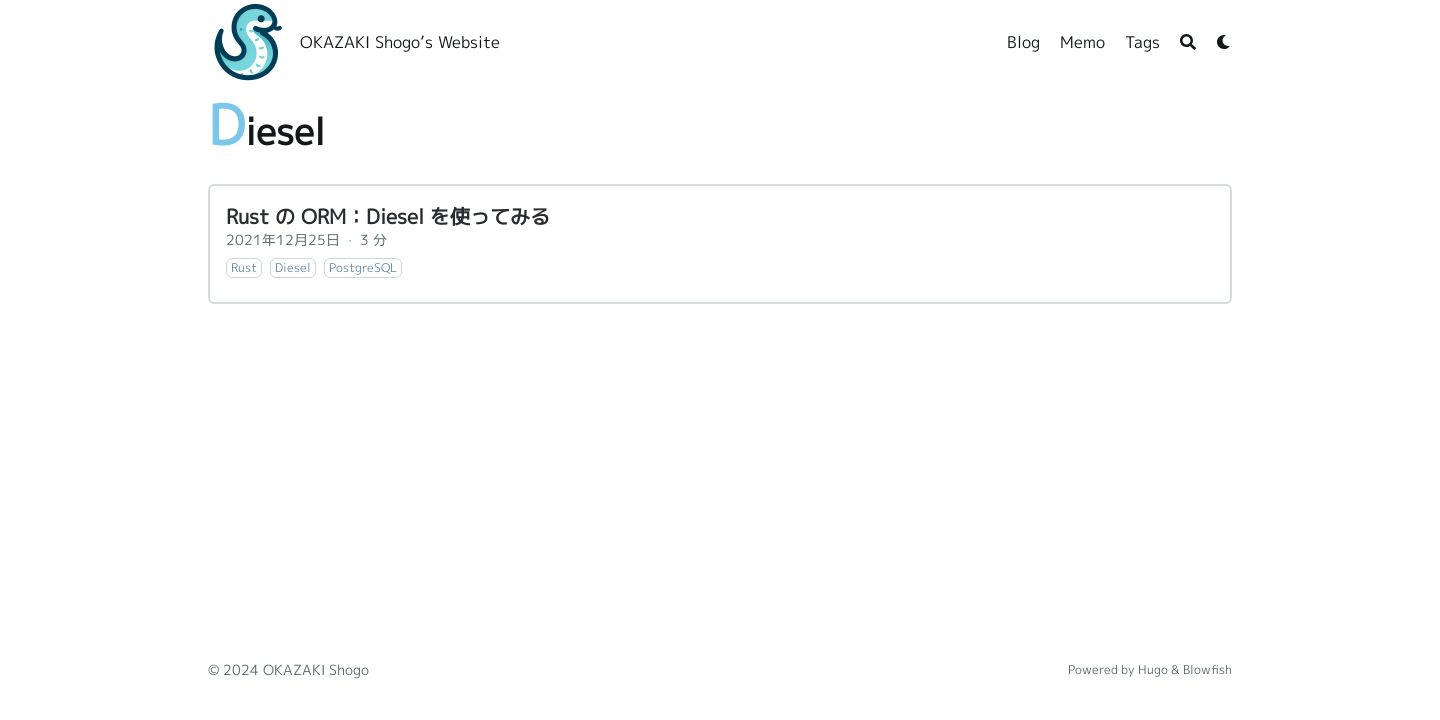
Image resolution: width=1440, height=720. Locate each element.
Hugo (1153, 669)
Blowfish (1207, 669)
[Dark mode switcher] (1224, 42)
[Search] (1188, 42)
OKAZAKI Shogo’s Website (400, 42)
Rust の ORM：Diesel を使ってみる (388, 216)
